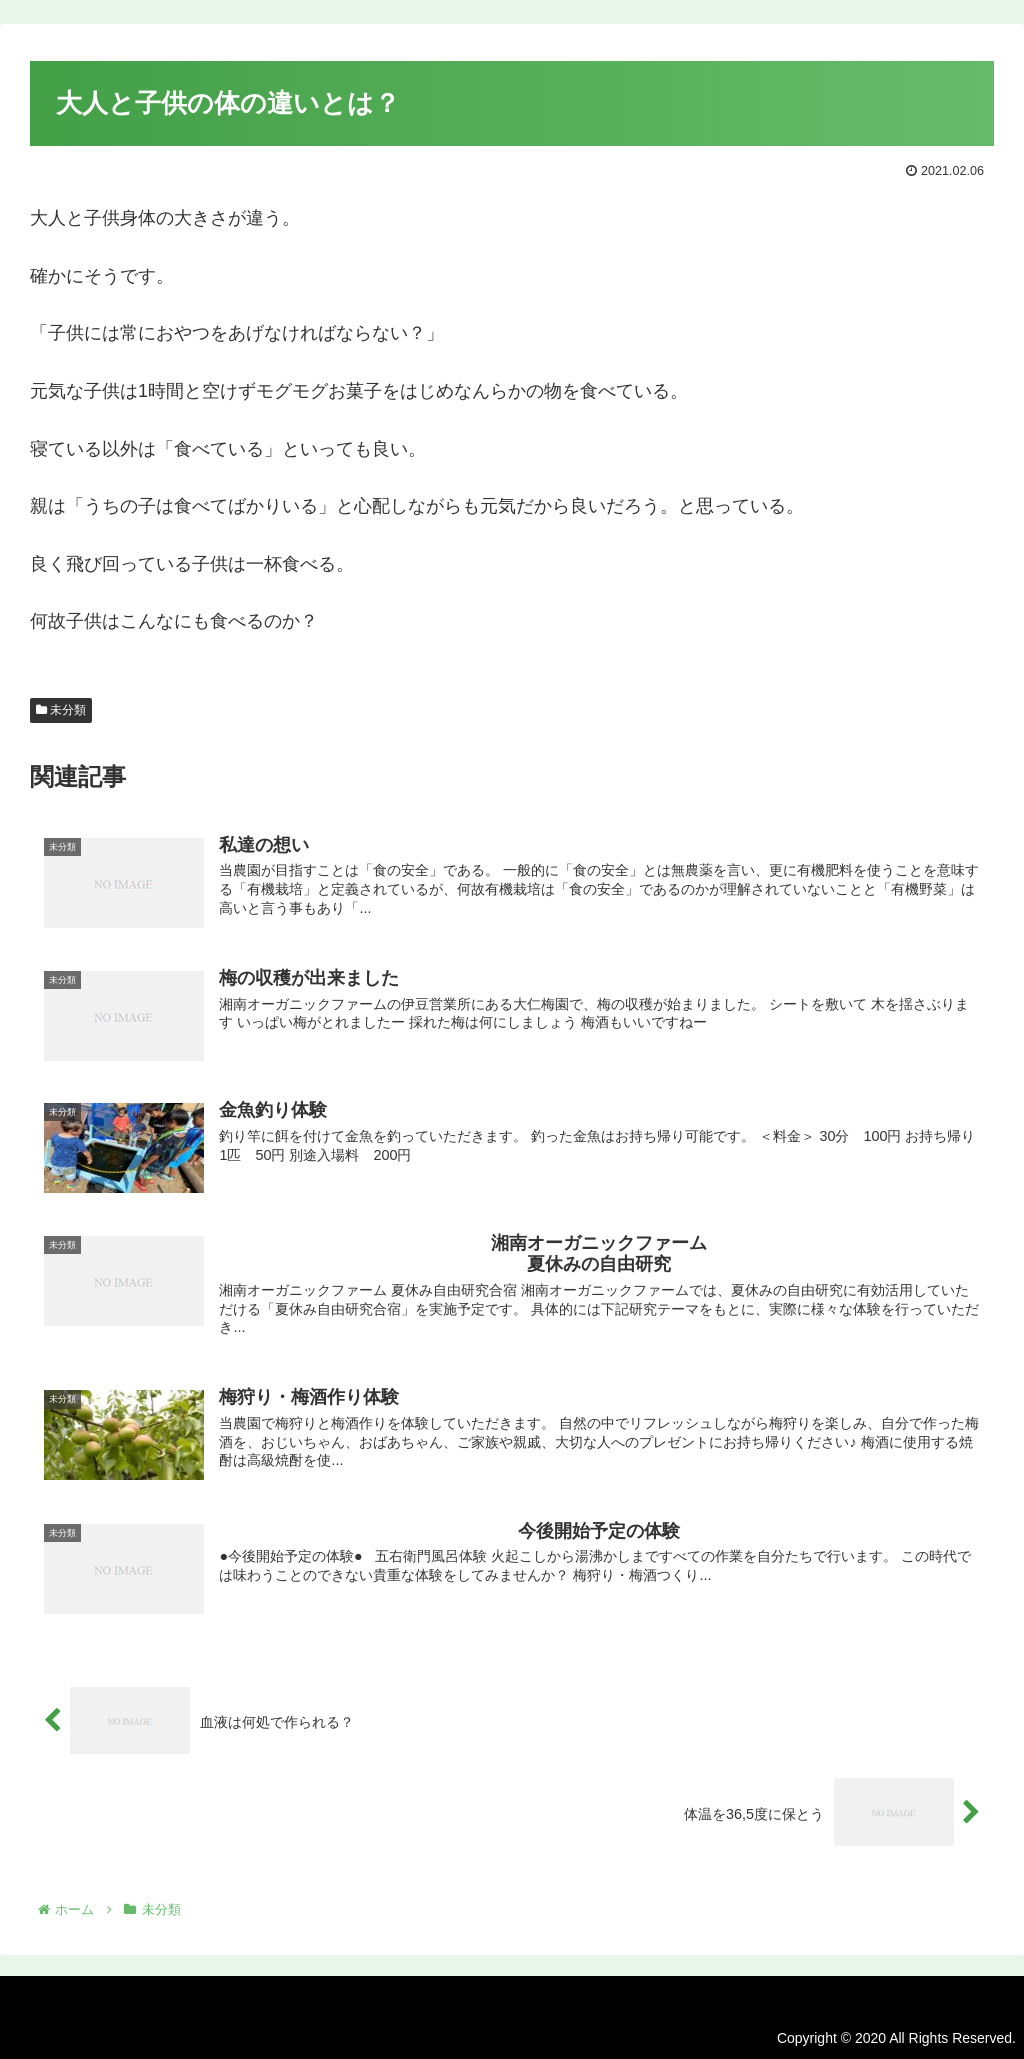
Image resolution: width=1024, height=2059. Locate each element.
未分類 (61, 710)
